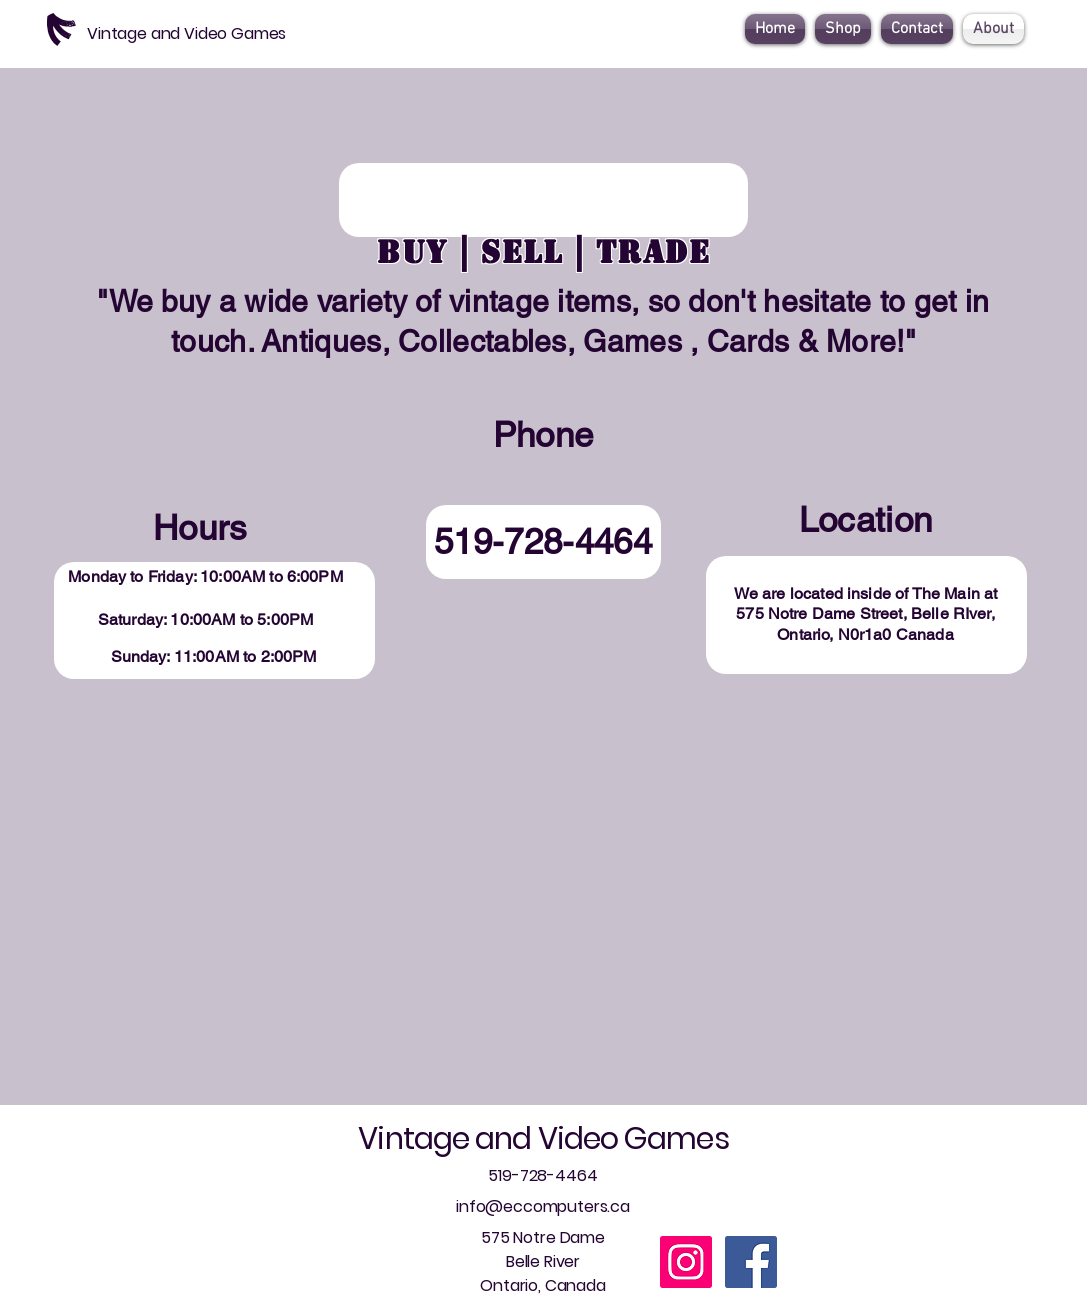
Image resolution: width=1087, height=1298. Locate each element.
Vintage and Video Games (543, 1139)
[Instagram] (686, 1262)
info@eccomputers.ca (543, 1206)
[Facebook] (751, 1262)
